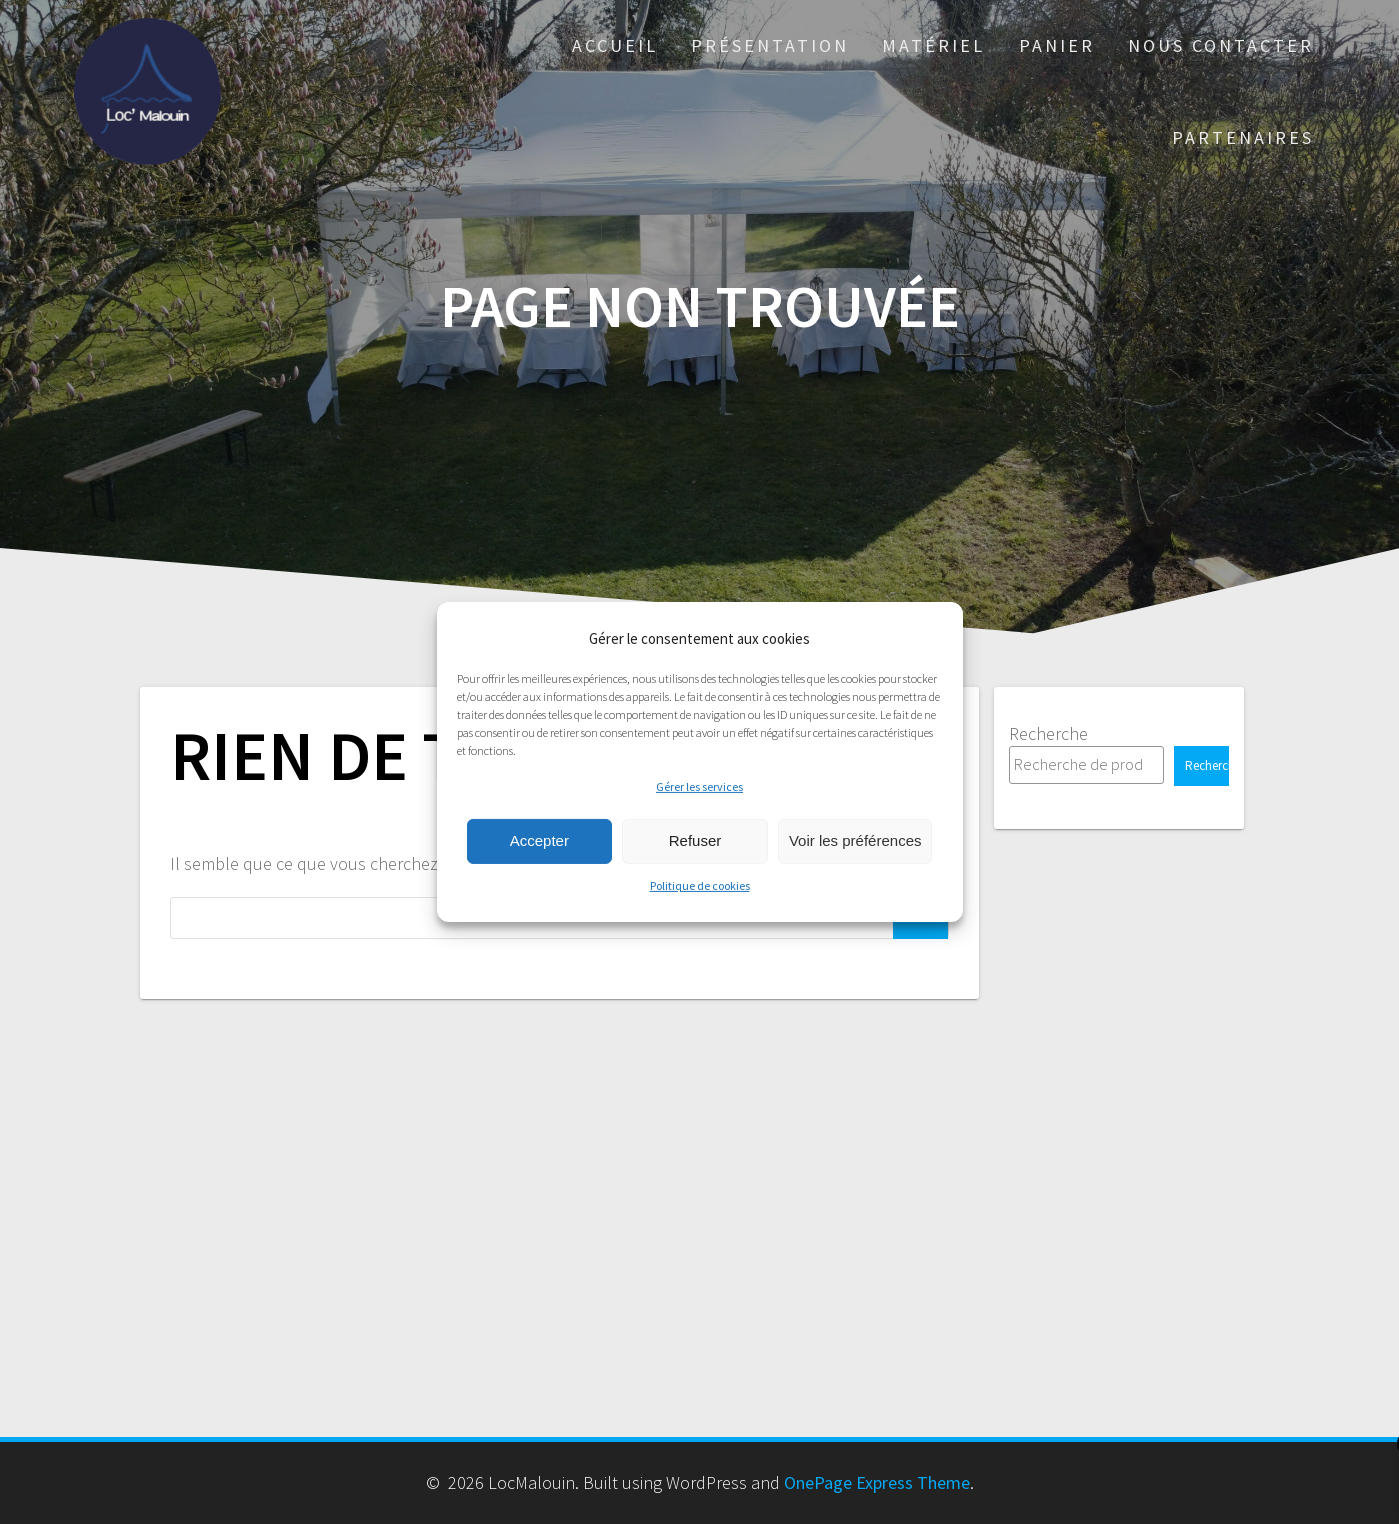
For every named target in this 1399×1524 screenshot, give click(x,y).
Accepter (539, 840)
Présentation (770, 45)
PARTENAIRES (1243, 137)
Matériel (933, 45)
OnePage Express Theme (877, 1482)
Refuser (695, 840)
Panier (1057, 45)
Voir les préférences (855, 840)
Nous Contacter (1221, 45)
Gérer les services (699, 786)
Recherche (1048, 733)
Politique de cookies (700, 885)
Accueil (615, 45)
